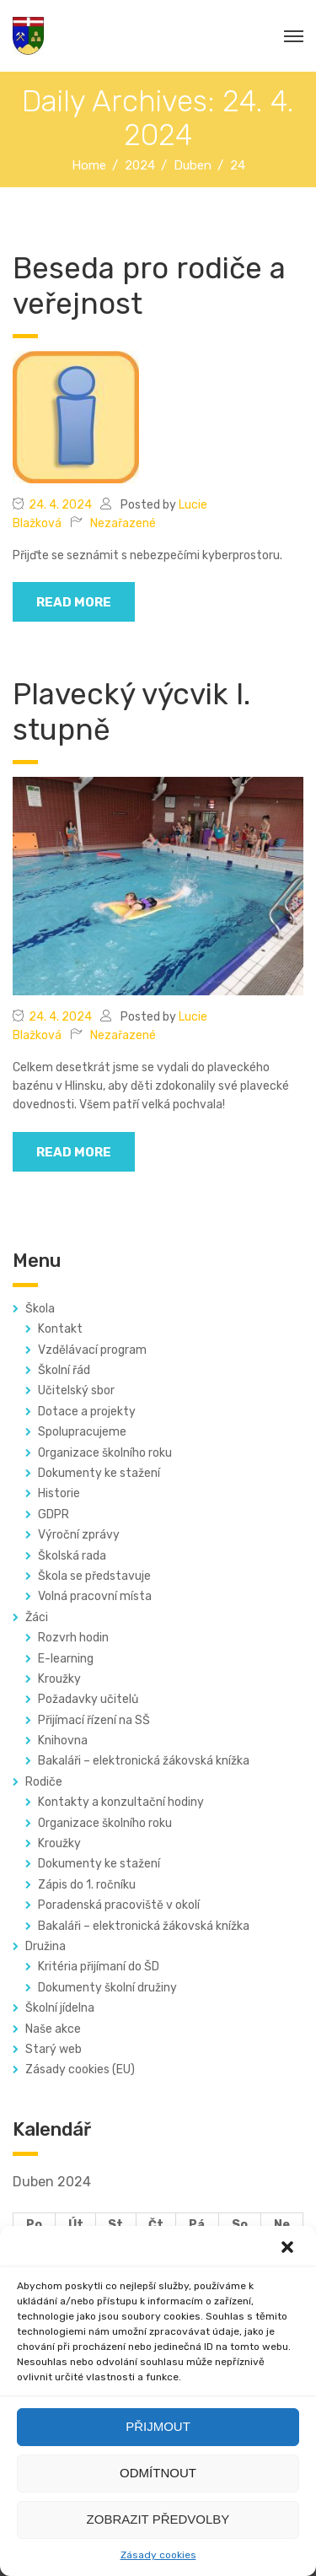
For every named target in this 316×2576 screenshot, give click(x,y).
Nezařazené (123, 523)
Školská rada (72, 1556)
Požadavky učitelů (88, 1699)
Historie (59, 1493)
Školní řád (64, 1370)
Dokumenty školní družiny (107, 1988)
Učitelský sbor (76, 1390)
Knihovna (63, 1740)
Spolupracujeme (82, 1432)
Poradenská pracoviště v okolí (119, 1905)
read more (73, 602)
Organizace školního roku (105, 1453)
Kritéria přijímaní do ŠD (98, 1966)
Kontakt (60, 1329)
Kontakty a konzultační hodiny (121, 1802)
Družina (45, 1946)
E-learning (66, 1659)
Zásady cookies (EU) (80, 2069)
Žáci (36, 1617)
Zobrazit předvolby (158, 2519)
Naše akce (53, 2029)
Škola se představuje (94, 1576)
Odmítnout (158, 2473)
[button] (289, 2249)
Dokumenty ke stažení (99, 1473)
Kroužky (59, 1679)
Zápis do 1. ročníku (87, 1885)
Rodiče (43, 1782)
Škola (40, 1308)
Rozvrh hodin (73, 1637)
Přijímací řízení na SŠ (94, 1720)
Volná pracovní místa (95, 1596)
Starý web (53, 2049)
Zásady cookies (158, 2555)
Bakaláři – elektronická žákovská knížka (143, 1761)
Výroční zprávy (79, 1535)
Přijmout (158, 2426)
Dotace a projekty (87, 1411)
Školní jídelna (59, 2008)
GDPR (53, 1514)
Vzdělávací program (92, 1350)
